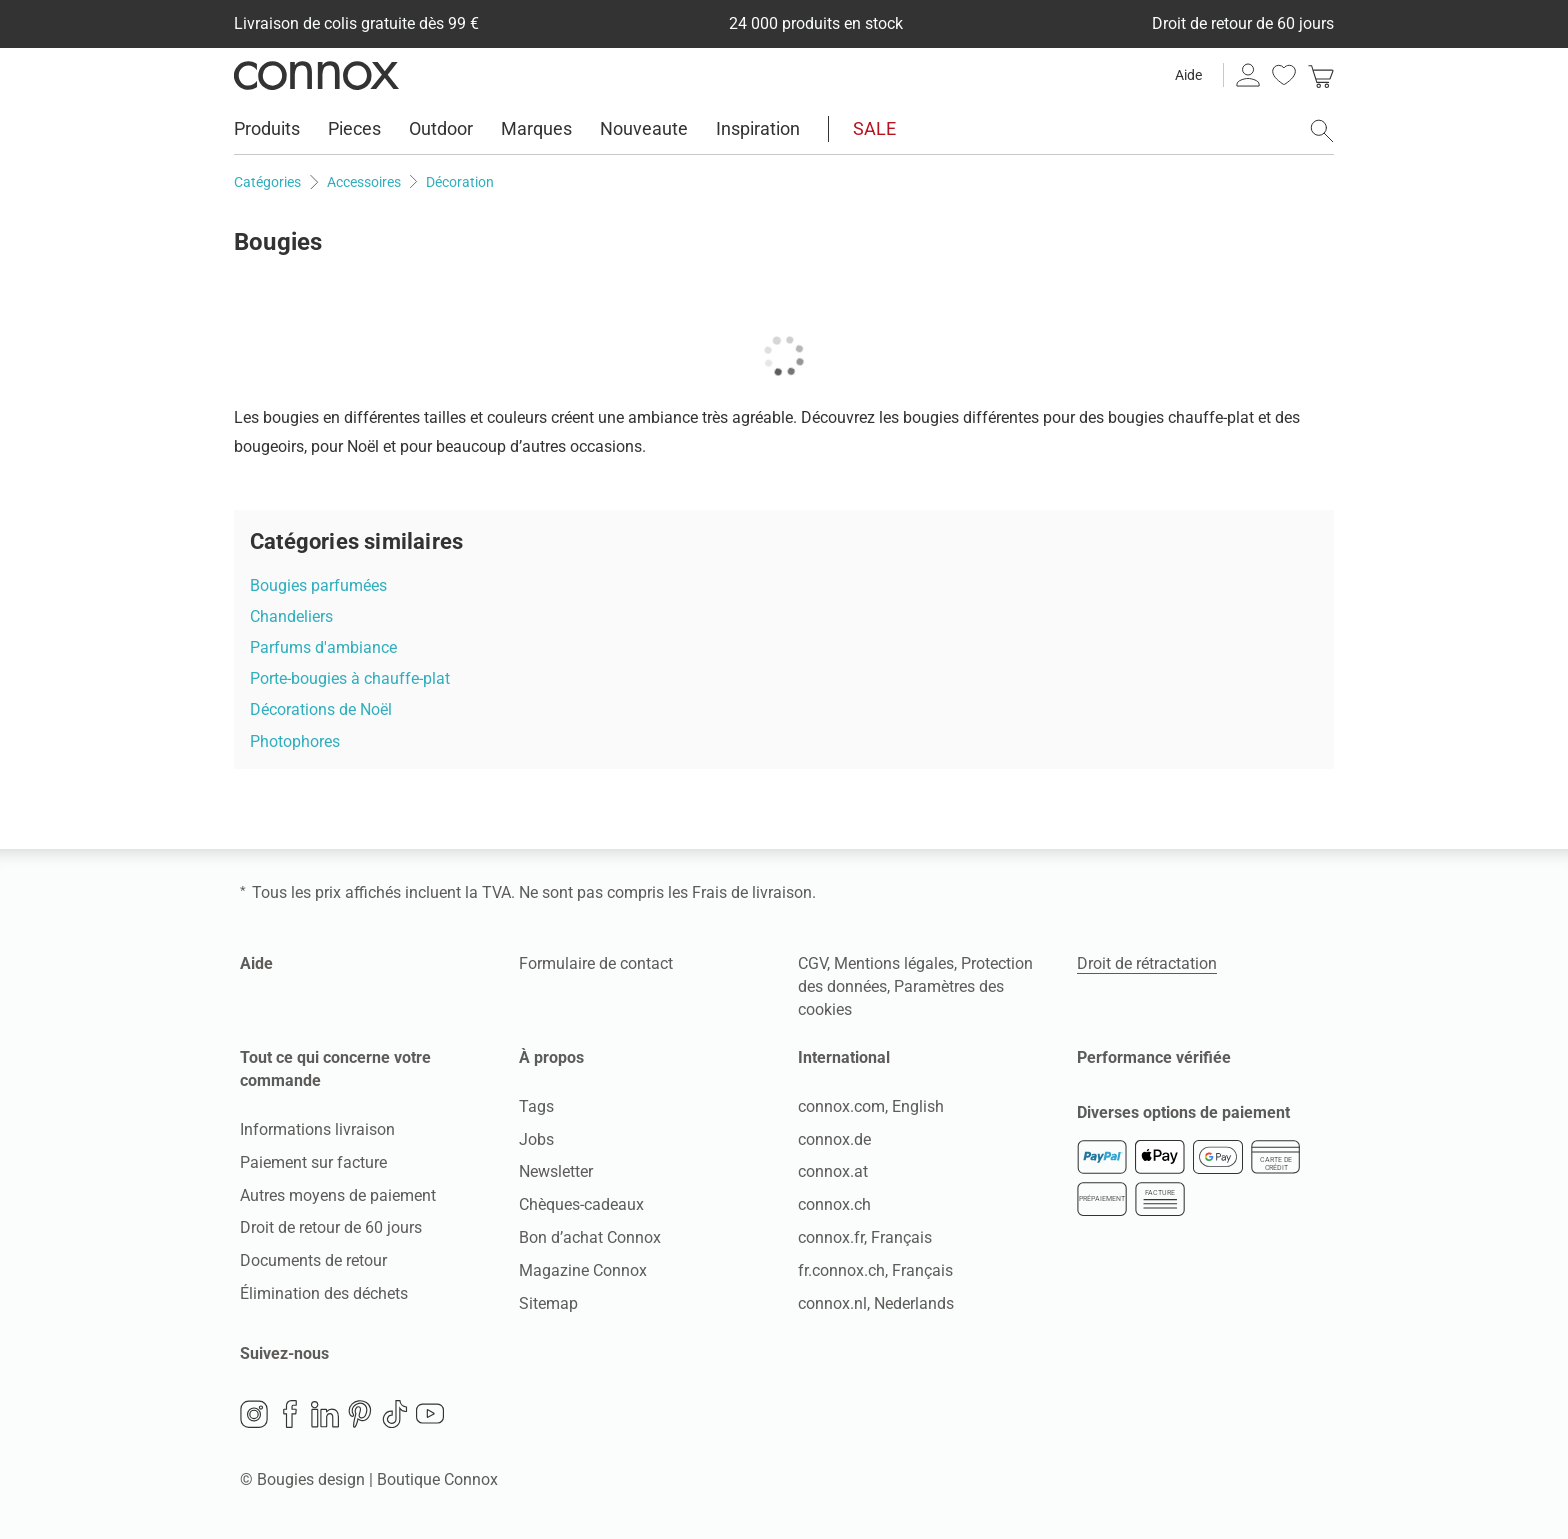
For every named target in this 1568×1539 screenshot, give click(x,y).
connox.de (834, 1139)
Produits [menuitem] (267, 128)
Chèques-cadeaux (581, 1204)
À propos (551, 1057)
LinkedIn (325, 1414)
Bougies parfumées (318, 585)
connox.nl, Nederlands (876, 1303)
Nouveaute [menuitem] (644, 128)
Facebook (290, 1414)
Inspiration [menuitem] (758, 128)
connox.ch (834, 1204)
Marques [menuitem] (536, 128)
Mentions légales (894, 963)
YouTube (430, 1414)
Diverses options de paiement (1183, 1112)
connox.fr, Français (865, 1237)
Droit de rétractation (1147, 963)
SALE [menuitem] (874, 128)
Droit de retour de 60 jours (331, 1227)
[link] (1321, 75)
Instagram (254, 1414)
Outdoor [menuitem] (441, 128)
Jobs (536, 1139)
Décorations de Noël (321, 709)
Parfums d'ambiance (323, 647)
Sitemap (548, 1303)
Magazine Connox (583, 1270)
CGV (812, 963)
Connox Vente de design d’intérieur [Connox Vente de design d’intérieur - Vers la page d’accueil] (316, 75)
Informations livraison (317, 1129)
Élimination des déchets (324, 1293)
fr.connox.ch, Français (875, 1270)
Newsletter (556, 1171)
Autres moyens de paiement (338, 1195)
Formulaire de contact (596, 963)
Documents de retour (313, 1260)
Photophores (295, 741)
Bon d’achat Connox (590, 1237)
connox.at (833, 1171)
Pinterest (360, 1414)
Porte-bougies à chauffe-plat (350, 678)
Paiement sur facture (313, 1162)
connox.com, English (871, 1106)
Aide (1188, 75)
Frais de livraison (752, 892)
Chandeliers (291, 616)
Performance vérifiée (1154, 1057)
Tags (536, 1106)
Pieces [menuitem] (354, 128)
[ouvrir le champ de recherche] (1322, 131)
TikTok (395, 1414)
